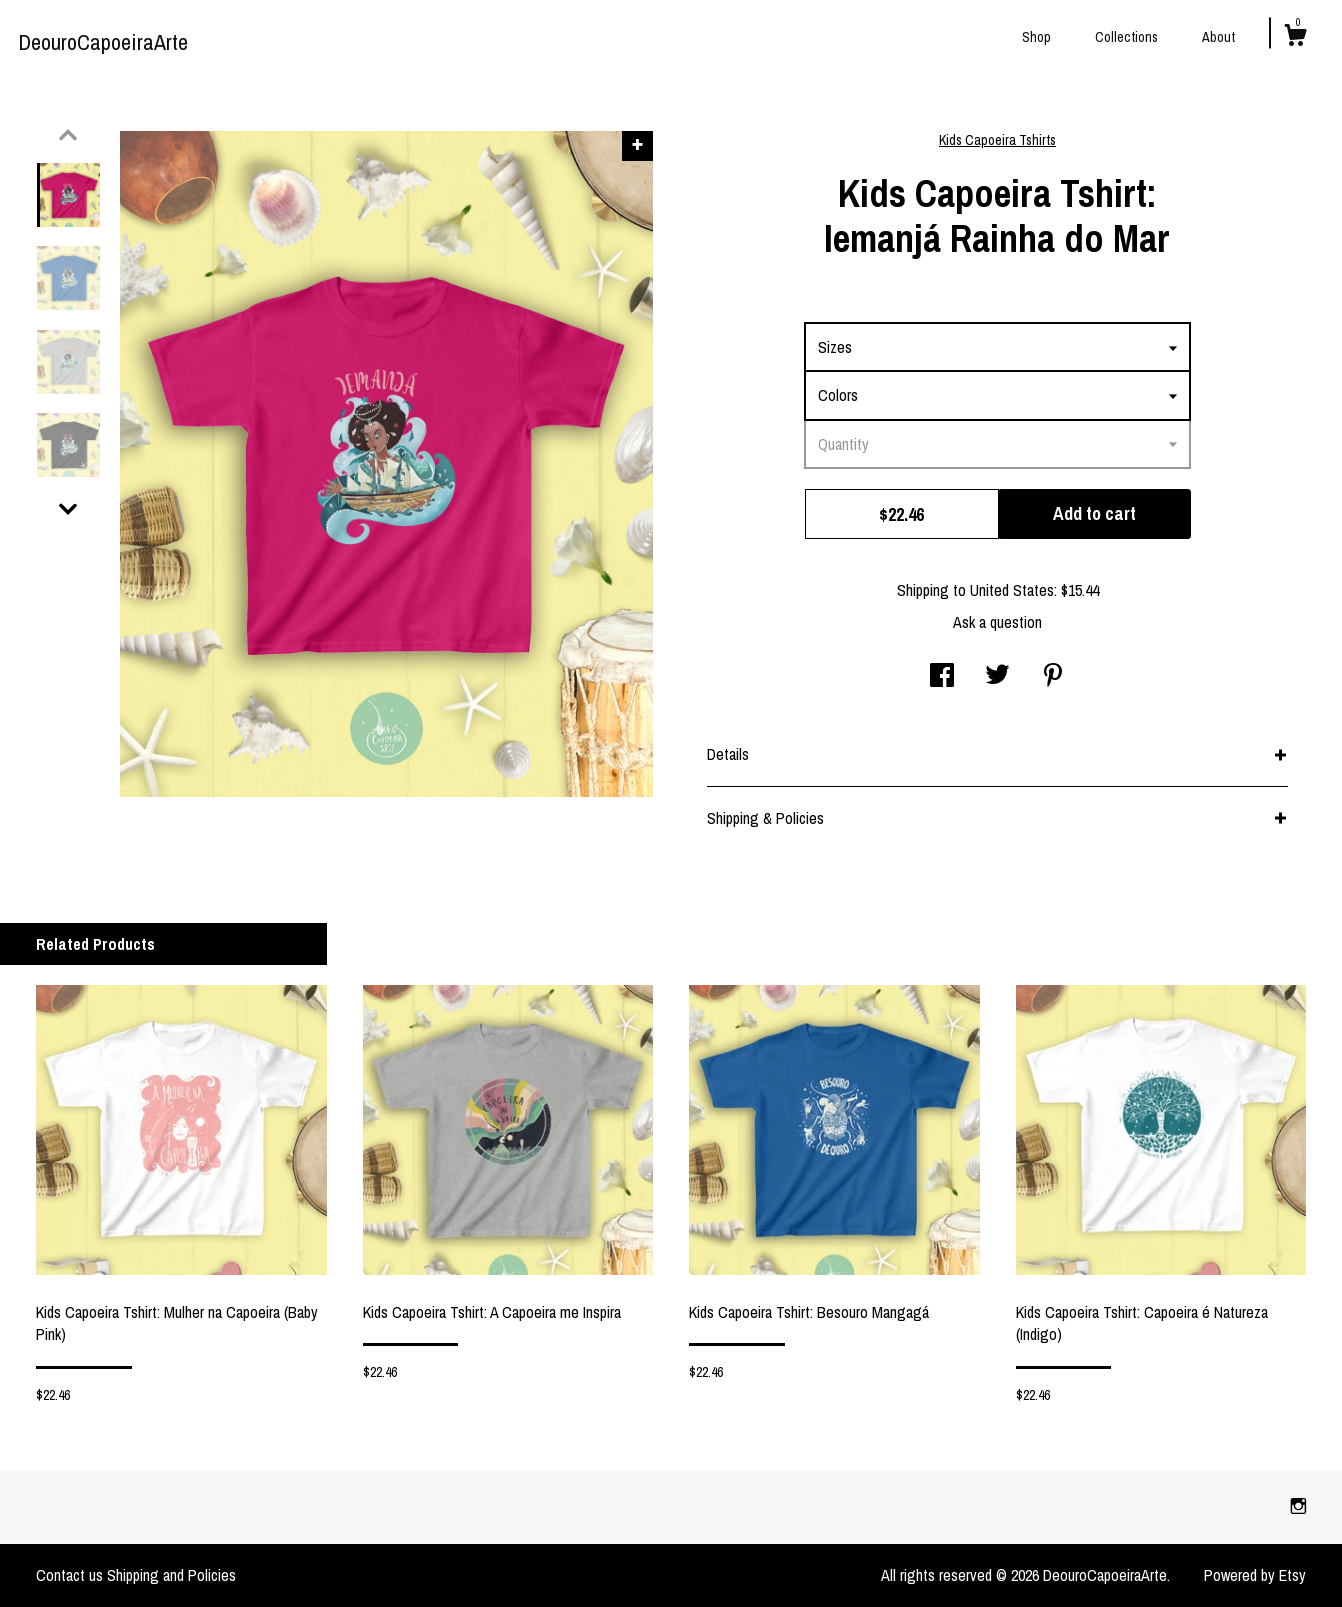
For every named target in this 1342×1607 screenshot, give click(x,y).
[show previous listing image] (68, 135)
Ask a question (997, 622)
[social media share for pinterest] (1053, 677)
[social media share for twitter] (997, 677)
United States (1012, 590)
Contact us (69, 1575)
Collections (1126, 37)
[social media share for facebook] (942, 677)
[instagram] (1298, 1506)
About (1218, 37)
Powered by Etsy (1255, 1575)
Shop (1036, 37)
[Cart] (1295, 38)
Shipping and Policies (171, 1575)
